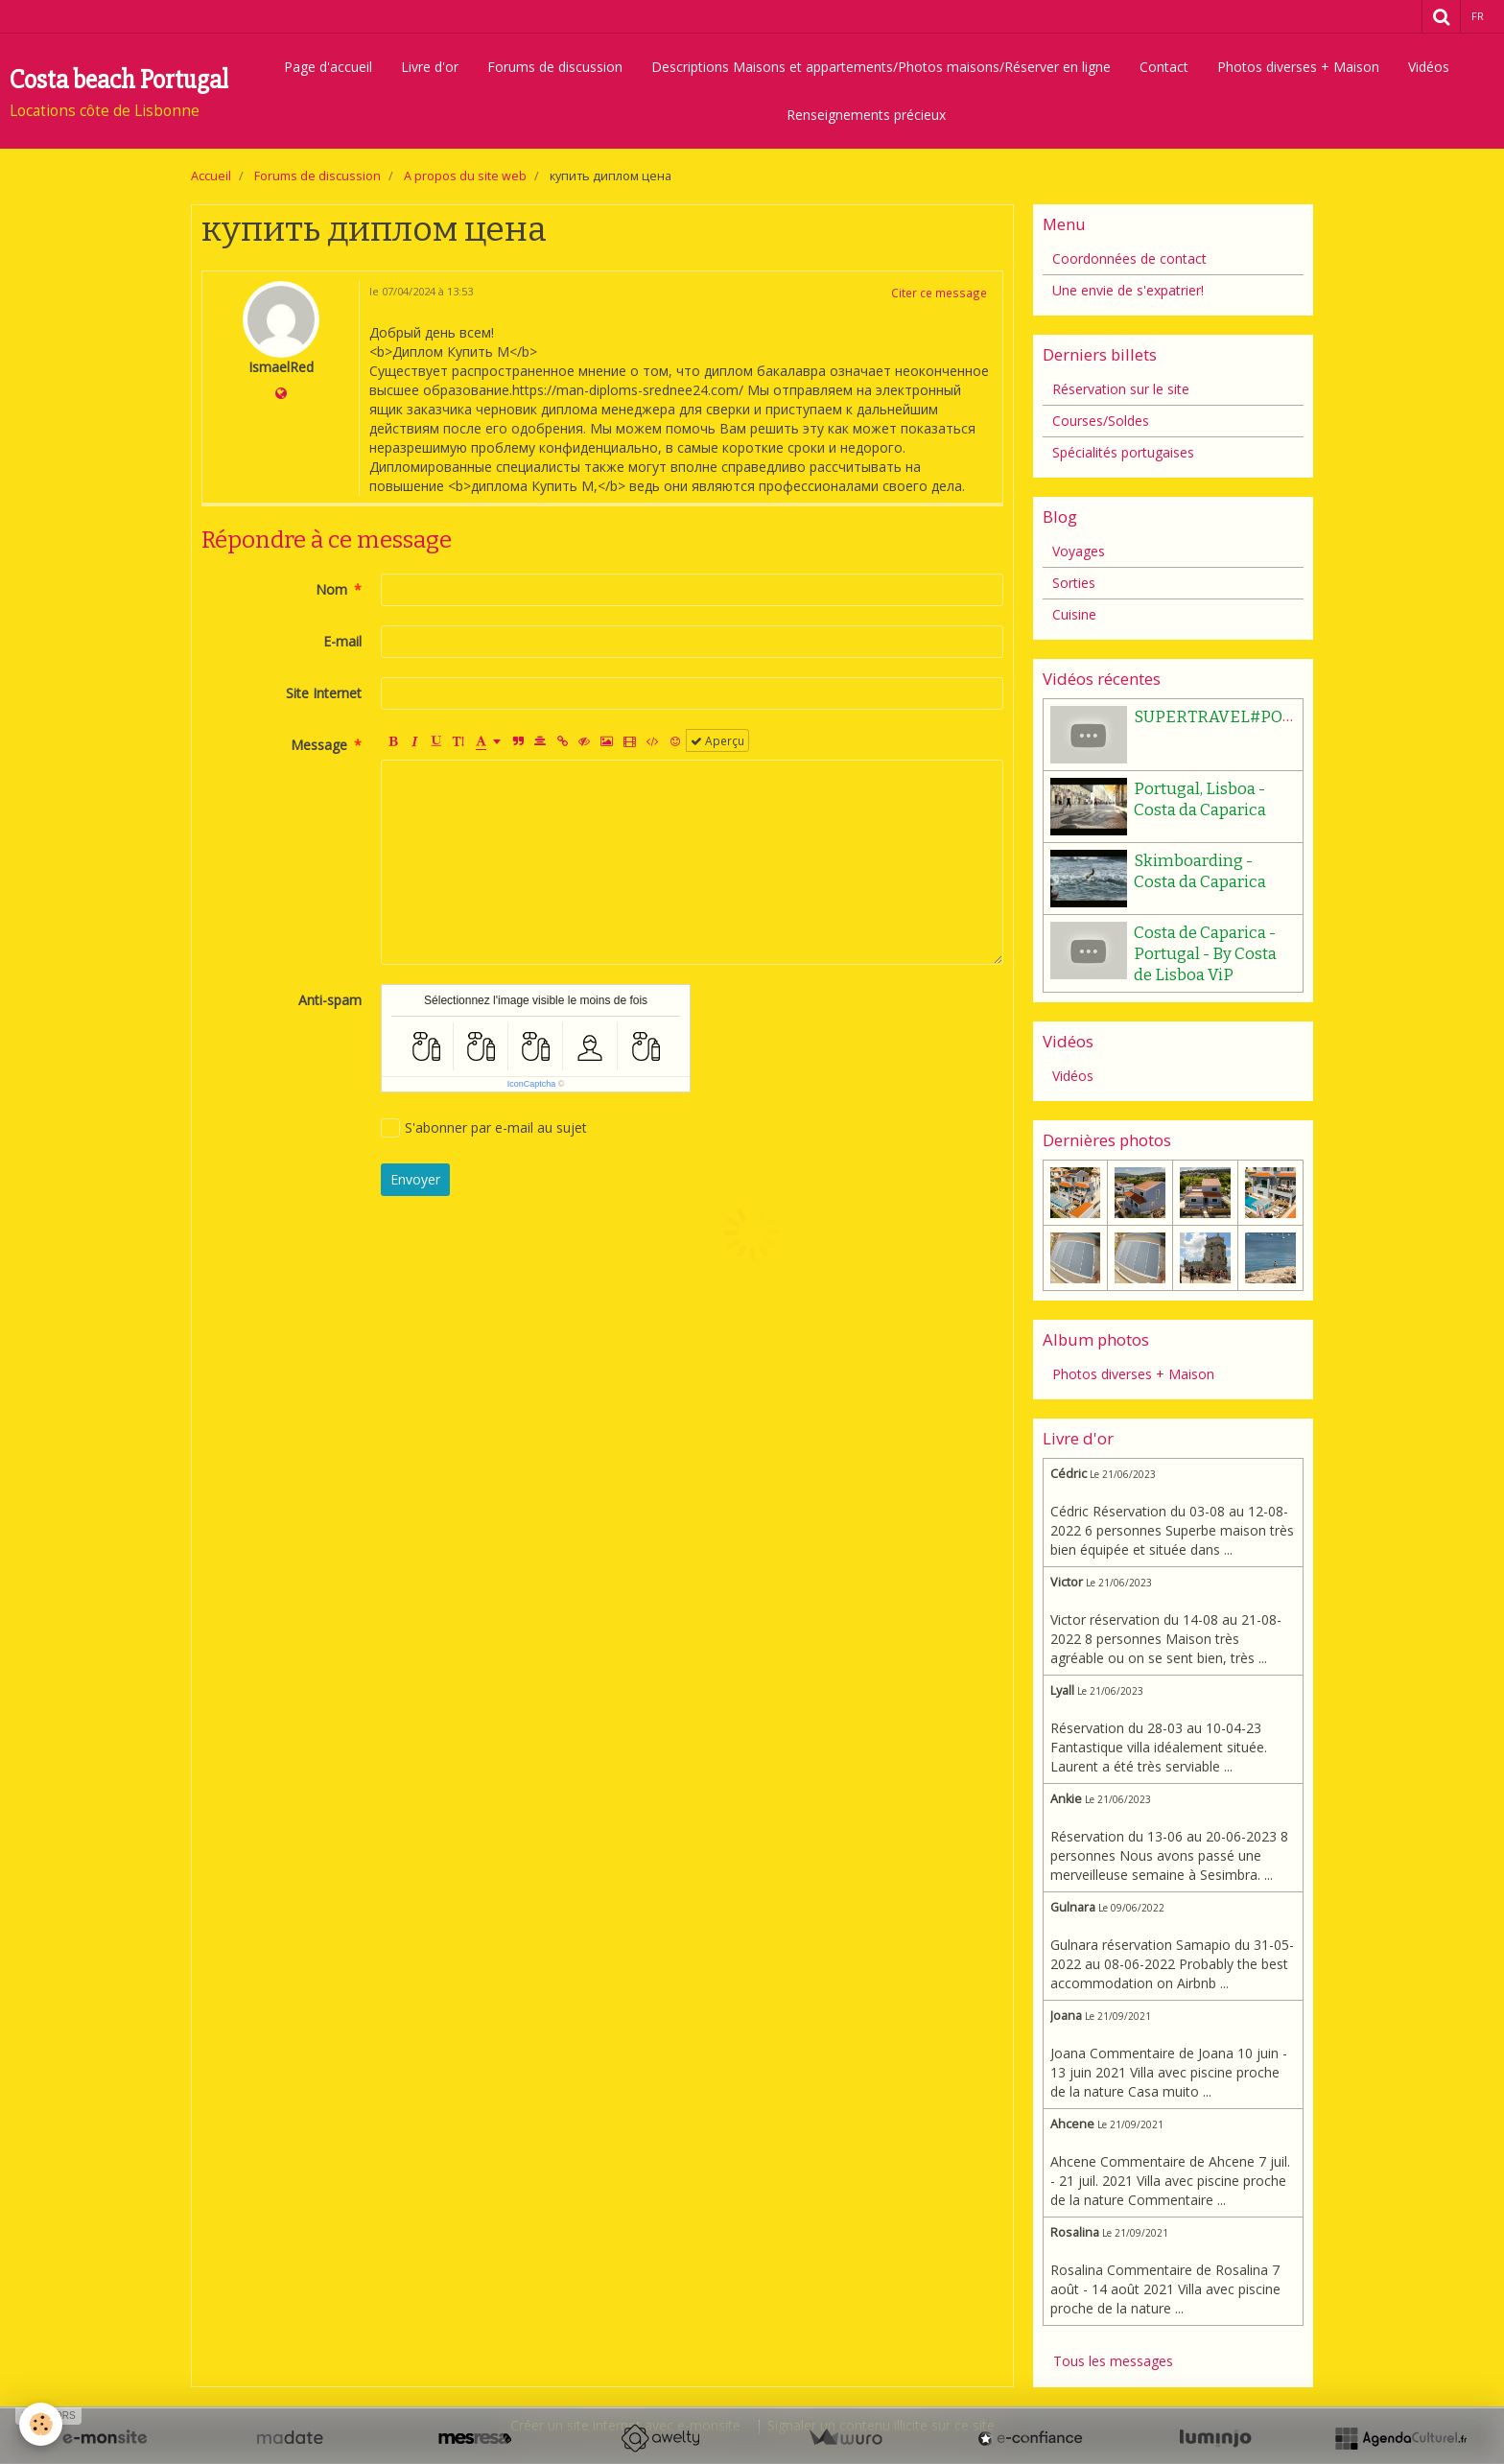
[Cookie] (40, 2424)
